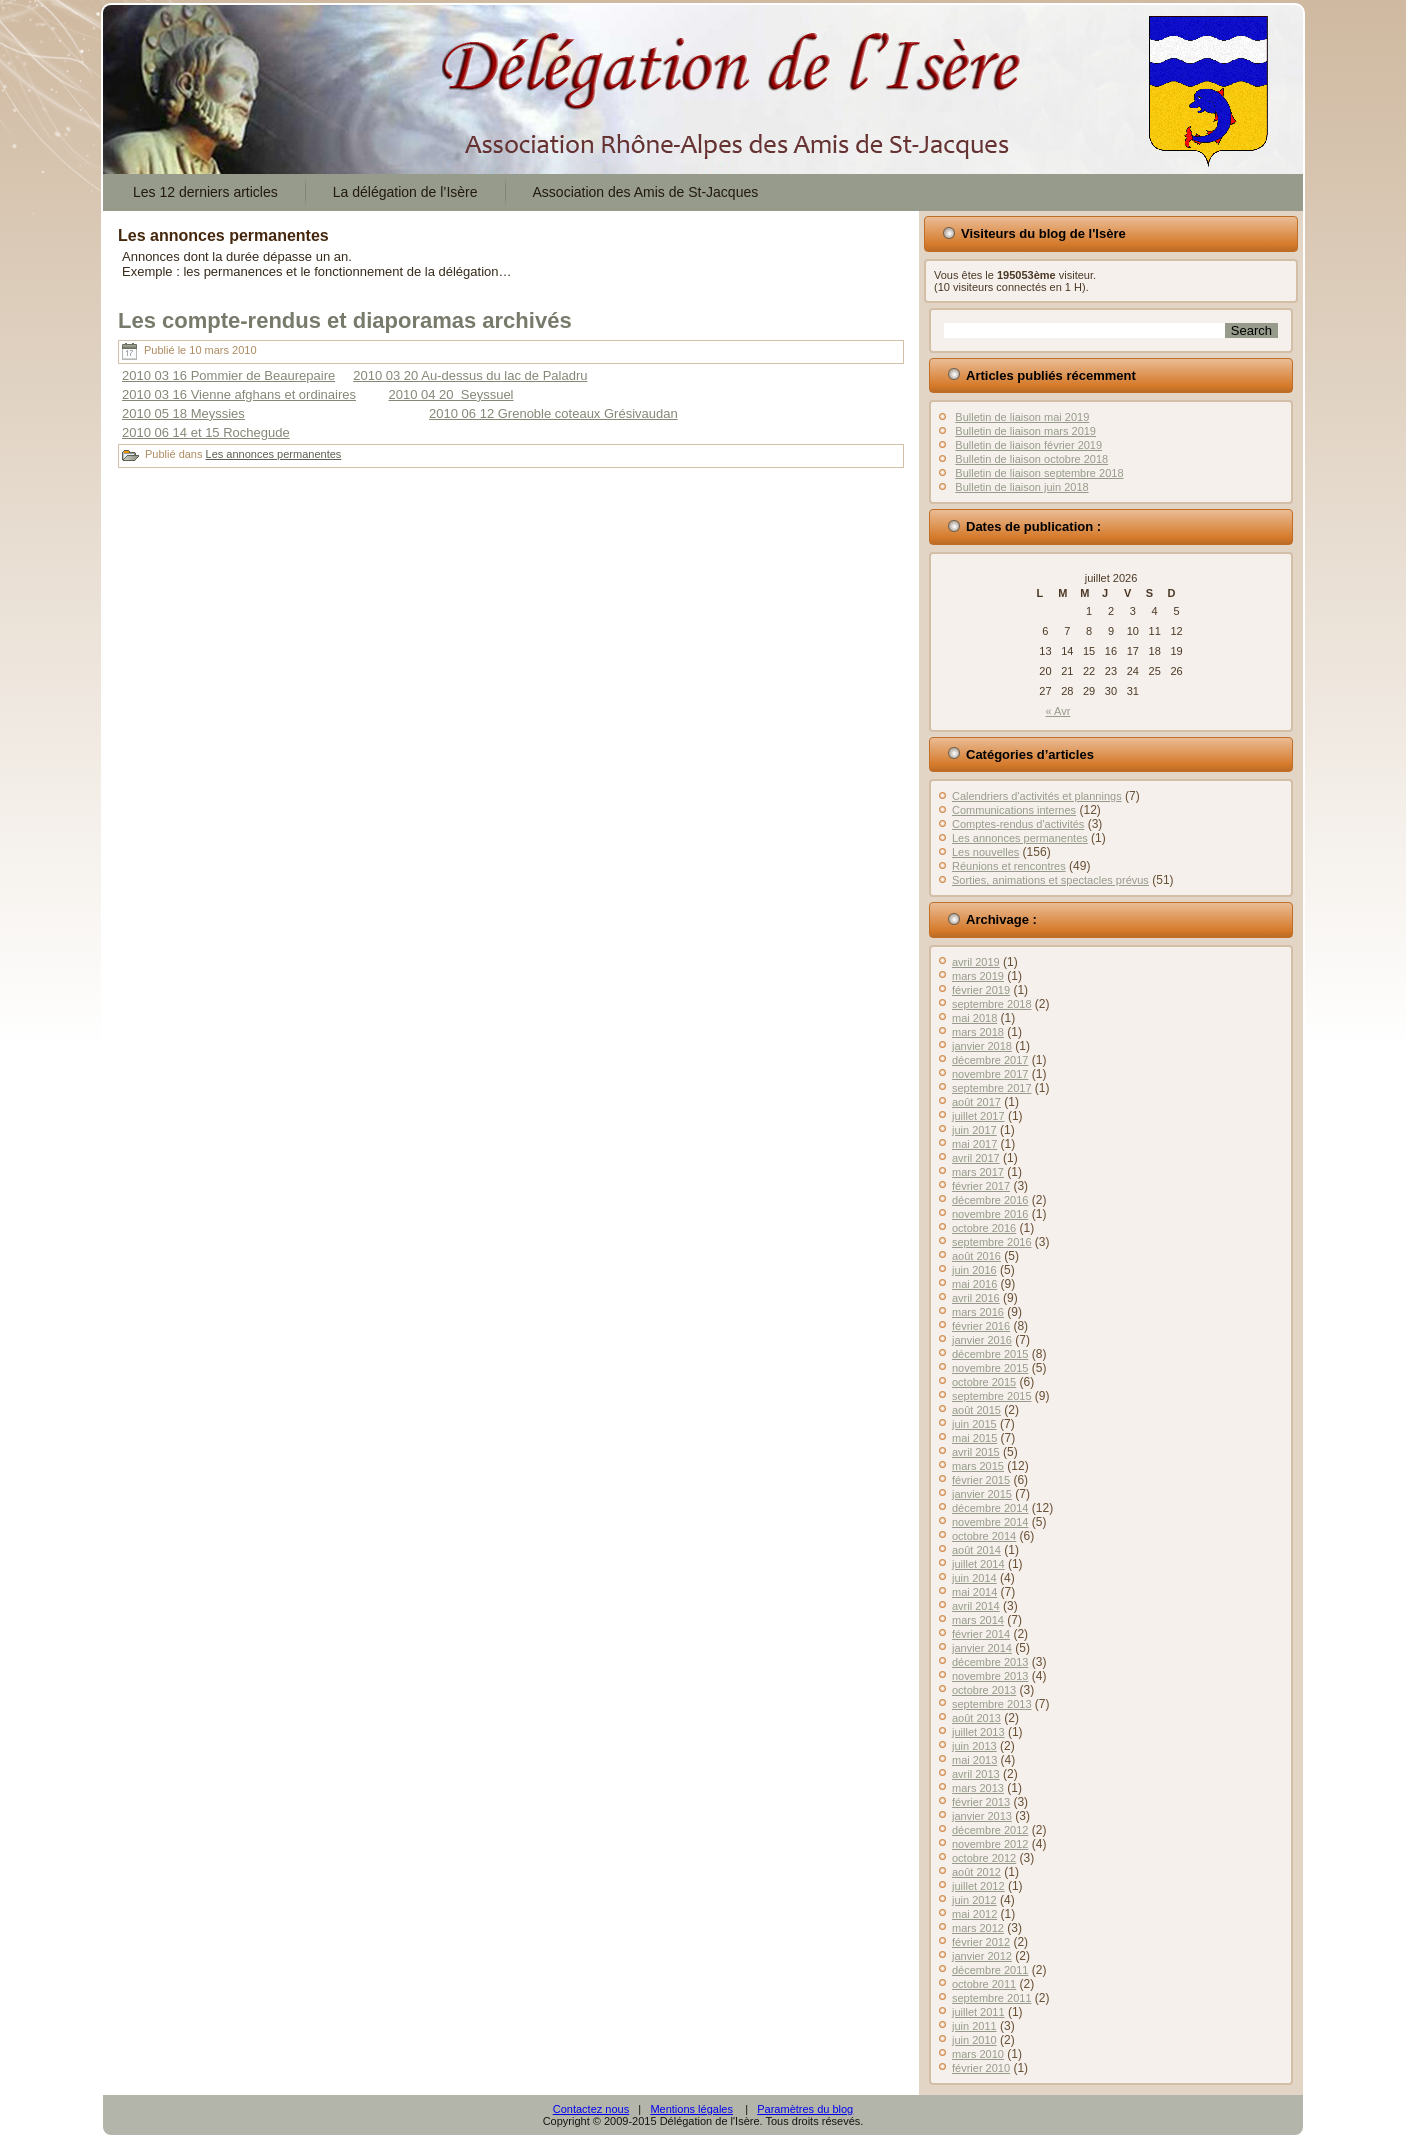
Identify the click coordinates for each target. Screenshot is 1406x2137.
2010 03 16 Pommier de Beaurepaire (228, 375)
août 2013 (976, 1718)
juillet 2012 (978, 1886)
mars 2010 (978, 2054)
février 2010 (981, 2068)
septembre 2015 (992, 1396)
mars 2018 (978, 1032)
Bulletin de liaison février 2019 (1028, 445)
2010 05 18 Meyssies (183, 413)
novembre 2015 (990, 1368)
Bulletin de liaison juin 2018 (1021, 487)
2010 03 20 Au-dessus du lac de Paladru (470, 375)
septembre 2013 (992, 1704)
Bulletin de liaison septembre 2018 (1039, 473)
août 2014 (976, 1550)
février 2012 (981, 1942)
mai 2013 (974, 1760)
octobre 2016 (984, 1228)
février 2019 (981, 990)
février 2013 (981, 1802)
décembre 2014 (990, 1508)
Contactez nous (591, 2109)
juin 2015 (974, 1424)
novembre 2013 (990, 1676)
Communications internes (1014, 810)
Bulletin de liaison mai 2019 (1022, 417)
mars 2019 (978, 976)
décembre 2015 (990, 1354)
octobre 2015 (984, 1382)
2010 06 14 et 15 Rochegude (206, 432)
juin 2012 (974, 1900)
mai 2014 (974, 1592)
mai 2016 (974, 1284)
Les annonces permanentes (274, 454)
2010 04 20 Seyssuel (450, 394)
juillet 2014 (978, 1564)
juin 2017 (974, 1130)
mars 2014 (978, 1620)
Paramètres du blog (805, 2109)
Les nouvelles (985, 852)
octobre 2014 (984, 1536)
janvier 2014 (982, 1648)
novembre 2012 (990, 1844)
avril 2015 (976, 1452)
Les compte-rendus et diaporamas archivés (345, 320)
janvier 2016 (982, 1340)
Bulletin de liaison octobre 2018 (1031, 459)
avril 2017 (976, 1158)
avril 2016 (976, 1298)
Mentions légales (691, 2109)
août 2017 (976, 1102)
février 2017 (981, 1186)
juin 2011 (974, 2026)
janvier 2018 (982, 1046)
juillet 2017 (978, 1116)
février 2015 (981, 1480)
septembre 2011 (992, 1998)
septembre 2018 (992, 1004)
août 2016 (976, 1256)
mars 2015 (978, 1466)
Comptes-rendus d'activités (1018, 824)
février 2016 (981, 1326)
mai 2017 (974, 1144)
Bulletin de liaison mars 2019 (1025, 431)
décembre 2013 (990, 1662)
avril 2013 (976, 1774)
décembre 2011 (990, 1970)
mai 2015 (974, 1438)
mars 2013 (978, 1788)
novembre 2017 (990, 1074)
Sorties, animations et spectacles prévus (1050, 880)
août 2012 (976, 1872)
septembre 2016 (992, 1242)
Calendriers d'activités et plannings (1037, 796)
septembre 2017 (992, 1088)
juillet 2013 (978, 1732)
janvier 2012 (982, 1956)
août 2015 (976, 1410)
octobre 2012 (984, 1858)
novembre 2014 (990, 1522)
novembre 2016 (990, 1214)
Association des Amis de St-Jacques (646, 192)
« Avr (1058, 711)
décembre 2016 (990, 1200)
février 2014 (981, 1634)
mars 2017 (978, 1172)
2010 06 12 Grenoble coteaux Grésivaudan (553, 413)
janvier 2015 (982, 1494)
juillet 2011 (978, 2012)
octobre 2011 (984, 1984)
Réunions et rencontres (1009, 866)
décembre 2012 (990, 1830)
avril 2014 (976, 1606)
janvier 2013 (982, 1816)
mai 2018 (974, 1018)
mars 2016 (978, 1312)
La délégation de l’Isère (405, 192)
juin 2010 (974, 2040)
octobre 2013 (984, 1690)
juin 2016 (974, 1270)
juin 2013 (974, 1746)
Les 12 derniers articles (205, 192)
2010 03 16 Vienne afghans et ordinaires (239, 394)
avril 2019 (976, 962)
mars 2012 (978, 1928)
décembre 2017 (990, 1060)
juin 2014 (974, 1578)
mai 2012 (974, 1914)
